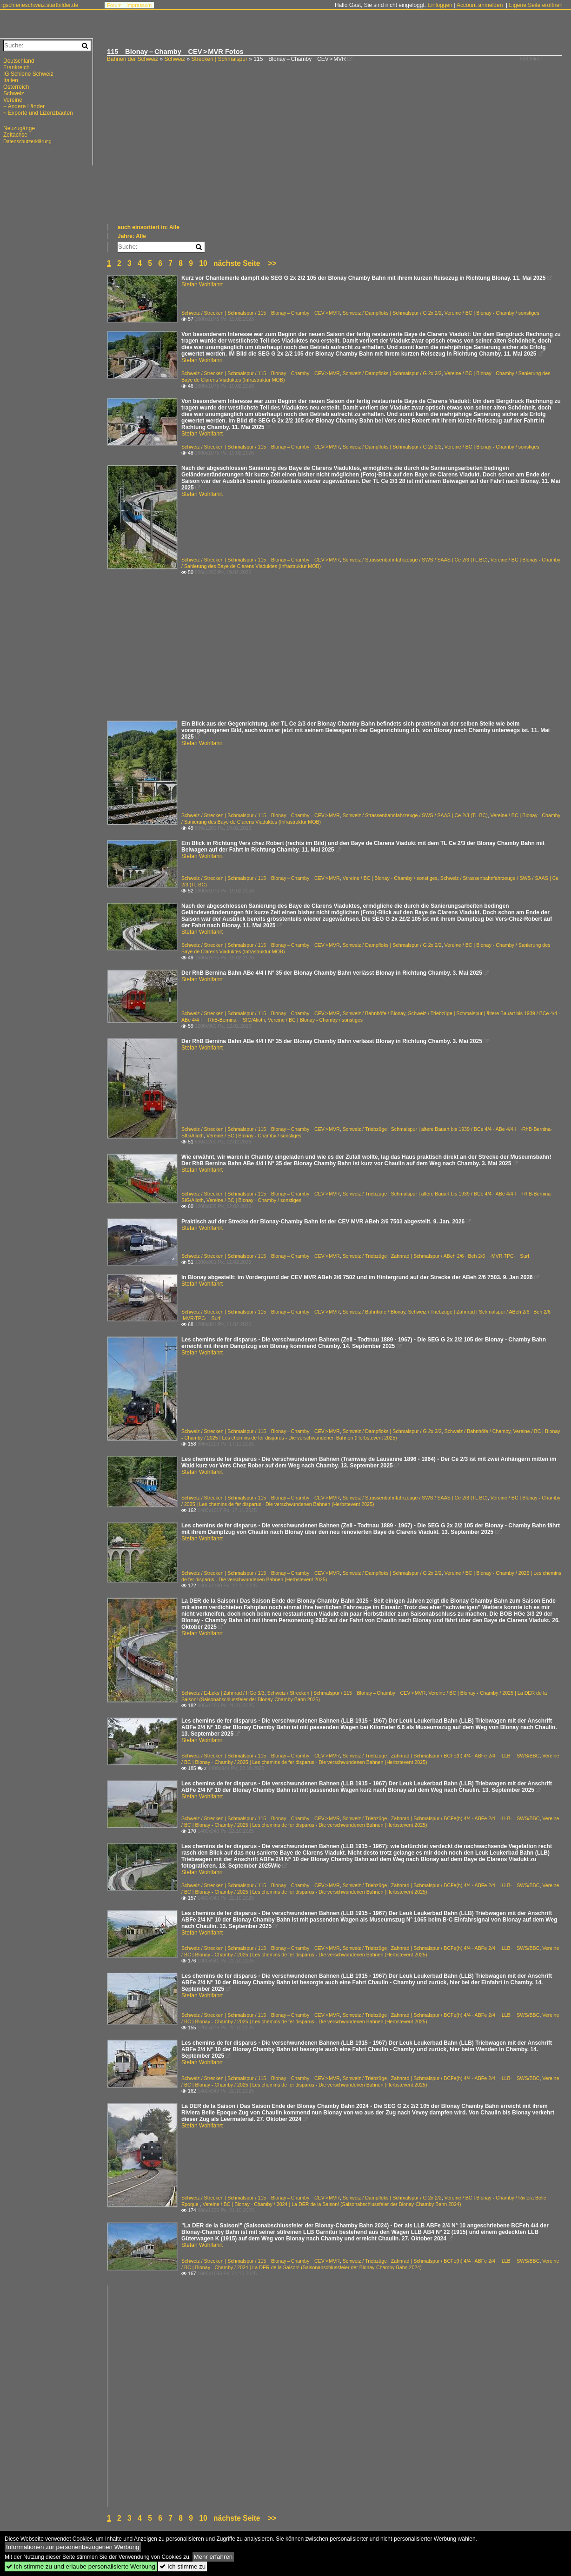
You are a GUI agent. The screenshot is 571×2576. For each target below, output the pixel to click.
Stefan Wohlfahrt (202, 284)
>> (272, 263)
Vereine (12, 100)
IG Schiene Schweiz (28, 74)
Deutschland (18, 61)
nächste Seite (236, 263)
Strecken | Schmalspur (219, 59)
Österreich (16, 87)
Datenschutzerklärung (27, 141)
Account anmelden (480, 5)
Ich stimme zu (182, 2566)
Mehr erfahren (213, 2556)
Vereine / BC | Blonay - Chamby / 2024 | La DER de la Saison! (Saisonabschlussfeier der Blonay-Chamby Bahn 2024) (332, 2204)
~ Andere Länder (24, 106)
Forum (114, 5)
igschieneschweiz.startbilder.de (39, 5)
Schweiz (174, 59)
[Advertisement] (334, 153)
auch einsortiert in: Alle (148, 227)
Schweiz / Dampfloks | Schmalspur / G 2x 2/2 (392, 313)
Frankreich (16, 67)
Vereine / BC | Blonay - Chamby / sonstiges (492, 313)
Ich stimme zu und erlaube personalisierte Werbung (80, 2566)
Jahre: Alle (132, 236)
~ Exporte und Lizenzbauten (38, 113)
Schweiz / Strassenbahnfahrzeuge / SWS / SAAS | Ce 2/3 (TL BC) (415, 559)
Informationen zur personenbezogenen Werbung (72, 2546)
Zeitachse (15, 135)
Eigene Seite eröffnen (535, 5)
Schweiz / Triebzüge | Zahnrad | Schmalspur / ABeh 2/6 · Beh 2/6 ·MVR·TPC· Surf (436, 1256)
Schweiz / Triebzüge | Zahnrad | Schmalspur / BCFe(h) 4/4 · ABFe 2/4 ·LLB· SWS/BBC (441, 1755)
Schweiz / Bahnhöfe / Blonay (374, 1013)
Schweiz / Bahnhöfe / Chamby (478, 1431)
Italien (10, 80)
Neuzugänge (19, 128)
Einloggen (439, 5)
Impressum (139, 5)
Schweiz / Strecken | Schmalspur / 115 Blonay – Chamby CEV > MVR (260, 313)
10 (203, 263)
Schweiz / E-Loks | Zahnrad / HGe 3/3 (223, 1693)
